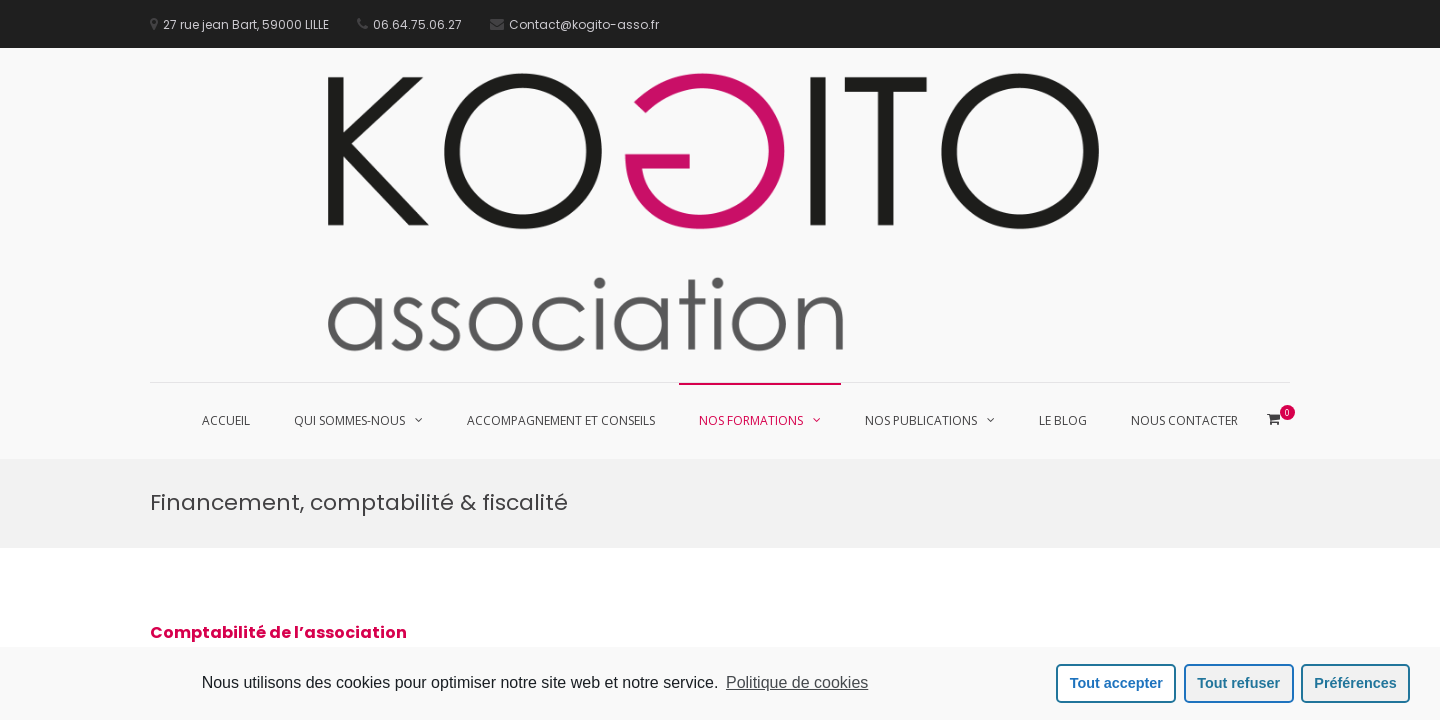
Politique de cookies (797, 682)
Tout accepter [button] (1116, 683)
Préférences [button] (1355, 683)
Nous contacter (1184, 420)
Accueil (226, 420)
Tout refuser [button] (1238, 683)
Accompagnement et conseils (561, 420)
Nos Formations (751, 420)
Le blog (1063, 420)
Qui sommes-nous (349, 420)
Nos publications (921, 420)
